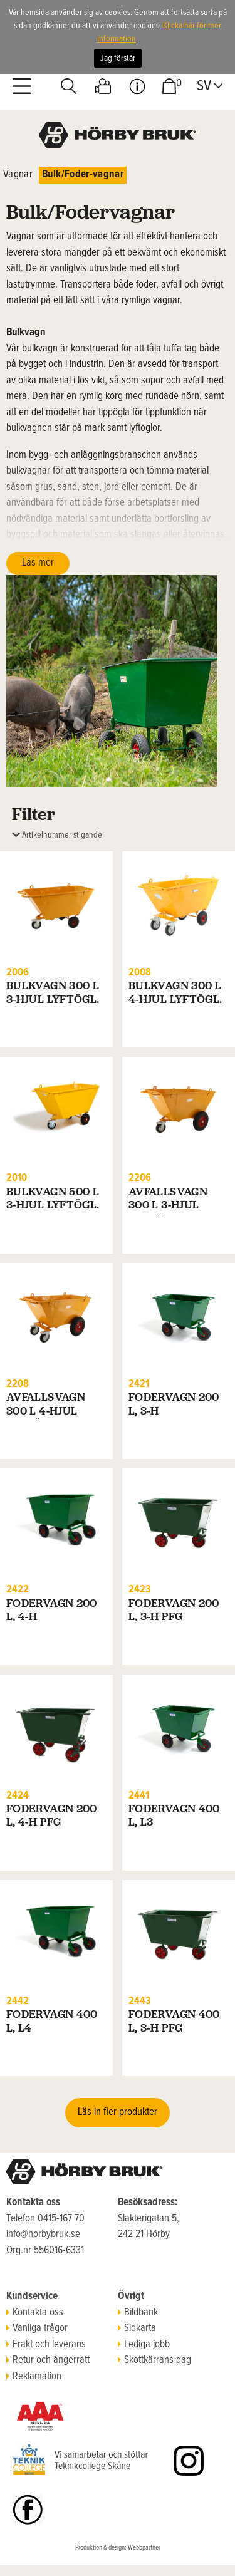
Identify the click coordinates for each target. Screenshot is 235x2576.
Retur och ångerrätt (48, 2360)
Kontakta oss (34, 2313)
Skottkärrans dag (154, 2360)
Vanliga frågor (37, 2328)
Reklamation (33, 2377)
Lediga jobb (144, 2345)
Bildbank (138, 2313)
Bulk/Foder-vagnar (82, 175)
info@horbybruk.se (43, 2234)
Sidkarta (137, 2328)
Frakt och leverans (46, 2345)
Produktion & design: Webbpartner (117, 2547)
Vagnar (18, 175)
